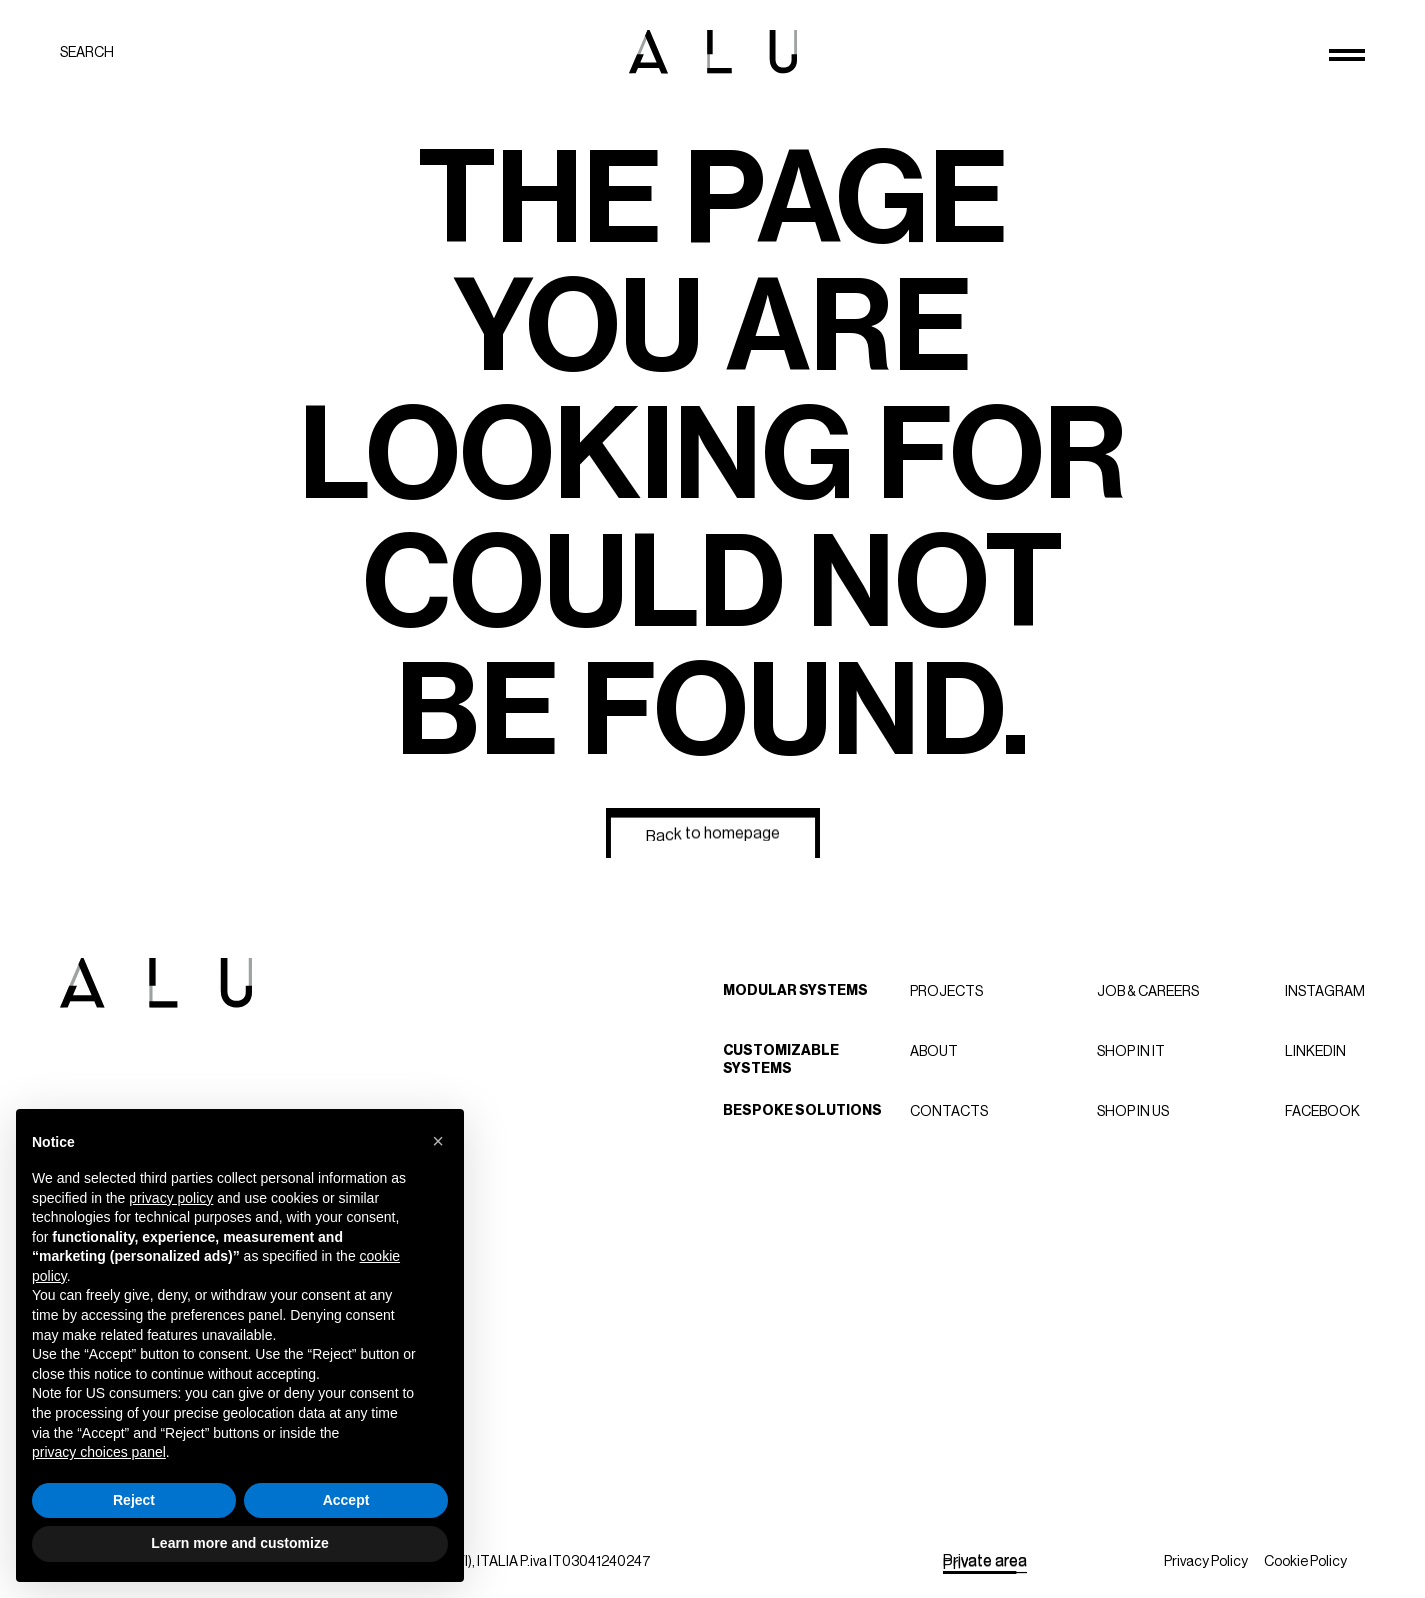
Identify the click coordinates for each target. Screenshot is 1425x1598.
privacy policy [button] (171, 1198)
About (934, 1051)
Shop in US (1133, 1111)
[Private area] (985, 1561)
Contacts (949, 1111)
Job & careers (1148, 991)
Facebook (1322, 1111)
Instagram (1325, 991)
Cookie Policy (1305, 1561)
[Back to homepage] (713, 833)
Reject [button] (134, 1500)
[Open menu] (1347, 55)
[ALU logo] (713, 51)
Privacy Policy (1206, 1561)
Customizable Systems (781, 1059)
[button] (438, 1141)
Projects (946, 991)
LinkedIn (1315, 1051)
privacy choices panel (99, 1452)
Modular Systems (795, 990)
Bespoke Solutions (802, 1110)
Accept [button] (346, 1500)
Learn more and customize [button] (239, 1543)
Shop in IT (1131, 1051)
